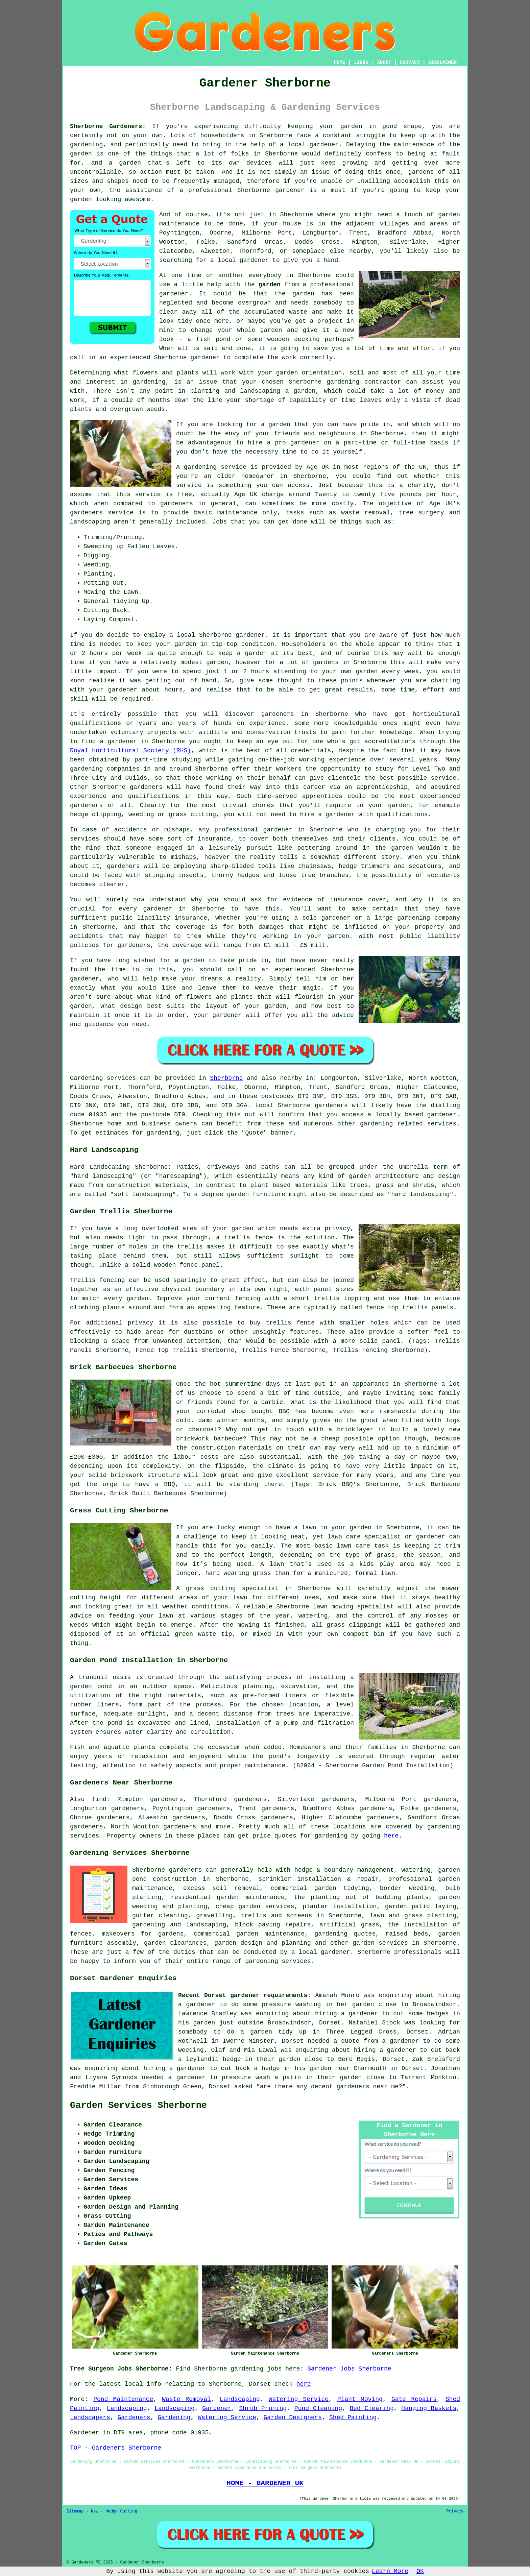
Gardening (174, 2417)
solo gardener (326, 918)
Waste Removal (186, 2399)
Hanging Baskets (428, 2408)
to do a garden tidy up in (267, 2031)
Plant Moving (360, 2399)
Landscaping (240, 2399)
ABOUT (384, 62)
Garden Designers (293, 2417)
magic (312, 988)
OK (420, 2571)
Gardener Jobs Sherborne (349, 2368)
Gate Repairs (414, 2399)
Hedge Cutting (121, 2511)
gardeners (277, 714)
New (94, 2511)
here (391, 1835)
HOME (339, 62)
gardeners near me (368, 2086)
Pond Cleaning (318, 2408)
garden (351, 126)
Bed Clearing (372, 2408)
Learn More (390, 2571)
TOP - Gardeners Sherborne (115, 2448)
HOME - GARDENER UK (264, 2483)
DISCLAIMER (442, 62)
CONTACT (410, 62)
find (99, 1799)
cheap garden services (255, 1906)
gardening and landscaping (179, 1924)
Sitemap (75, 2511)
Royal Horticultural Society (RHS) (130, 750)
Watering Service (299, 2399)
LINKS (361, 62)
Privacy (455, 2511)
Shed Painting (353, 2417)
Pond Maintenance (123, 2399)
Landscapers (90, 2417)
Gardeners (133, 2417)
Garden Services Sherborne (138, 2105)
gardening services (278, 1961)
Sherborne (226, 1078)
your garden (176, 644)
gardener (289, 190)
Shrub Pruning (263, 2408)
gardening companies (105, 768)
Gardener (216, 2408)
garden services (380, 1943)
